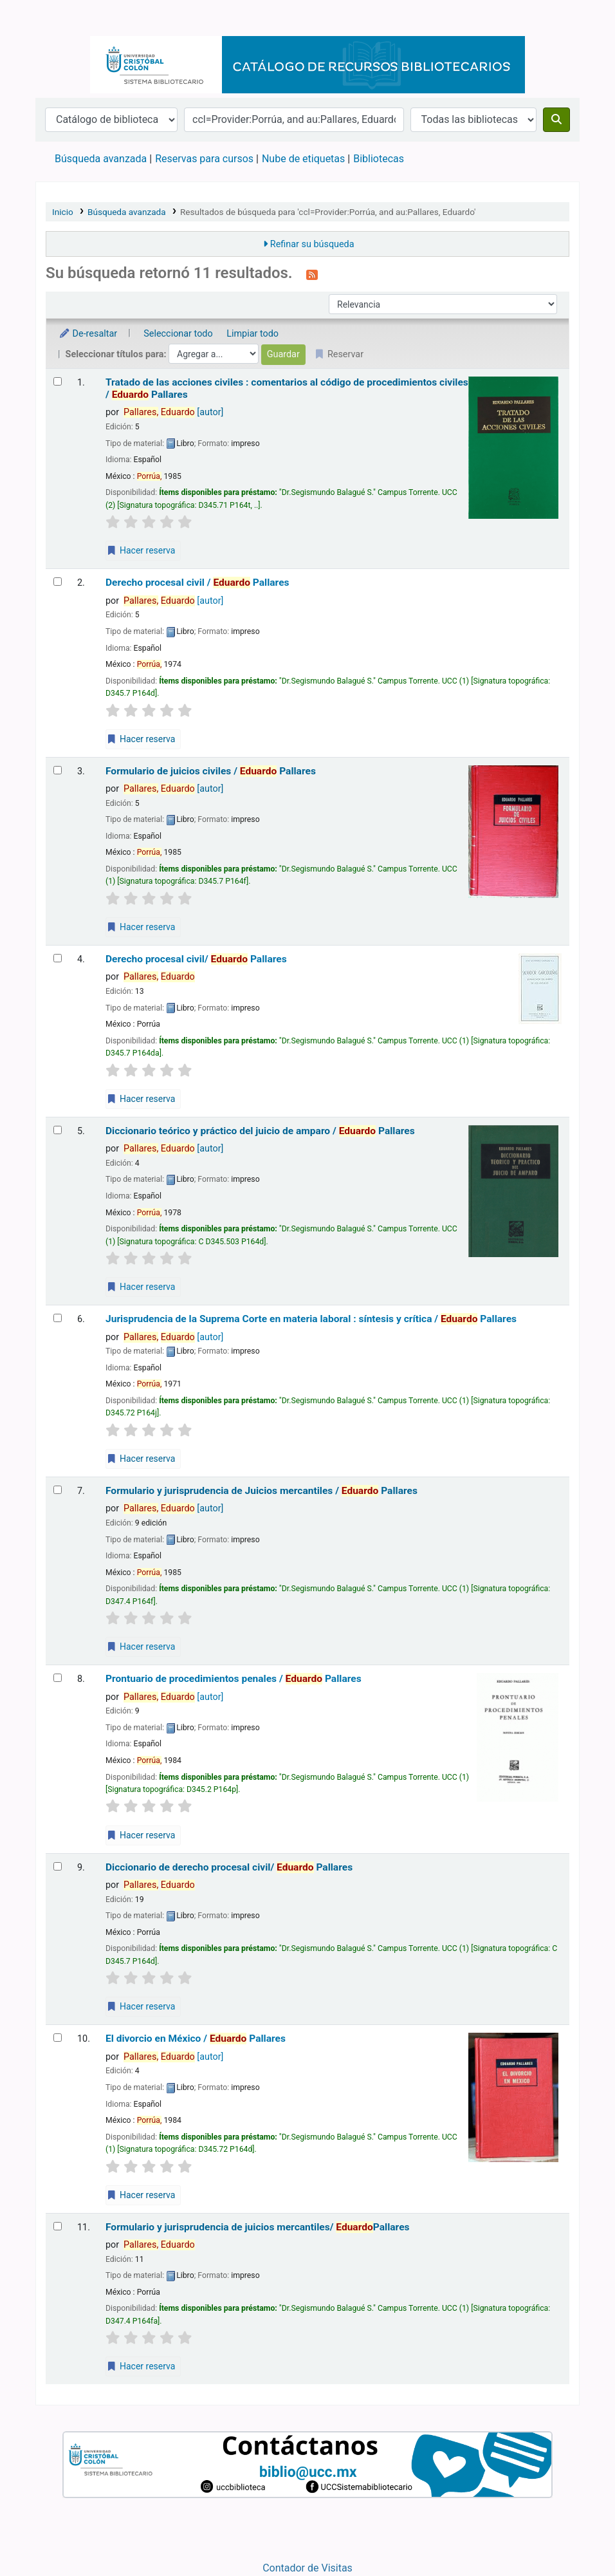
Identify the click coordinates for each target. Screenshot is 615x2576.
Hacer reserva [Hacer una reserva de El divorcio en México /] (140, 2195)
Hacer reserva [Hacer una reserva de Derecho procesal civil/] (140, 1099)
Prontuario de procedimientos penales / (234, 1679)
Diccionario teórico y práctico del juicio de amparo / (260, 1131)
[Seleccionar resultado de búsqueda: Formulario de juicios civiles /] (57, 770)
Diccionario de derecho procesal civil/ (229, 1867)
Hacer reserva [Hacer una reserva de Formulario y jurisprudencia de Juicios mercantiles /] (140, 1646)
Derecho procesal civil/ (196, 959)
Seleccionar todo (177, 333)
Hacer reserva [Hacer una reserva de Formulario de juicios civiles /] (140, 927)
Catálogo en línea (68, 18)
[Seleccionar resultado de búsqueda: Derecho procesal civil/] (57, 958)
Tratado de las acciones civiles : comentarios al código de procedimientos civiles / (287, 388)
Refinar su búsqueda (312, 244)
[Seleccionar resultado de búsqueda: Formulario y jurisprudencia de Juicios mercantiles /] (57, 1490)
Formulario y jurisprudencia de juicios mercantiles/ (258, 2227)
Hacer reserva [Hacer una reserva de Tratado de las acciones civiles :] (140, 550)
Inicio (62, 212)
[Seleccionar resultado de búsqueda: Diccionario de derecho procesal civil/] (57, 1866)
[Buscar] (556, 119)
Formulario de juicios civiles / (211, 771)
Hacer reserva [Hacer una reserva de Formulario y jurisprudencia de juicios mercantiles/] (140, 2366)
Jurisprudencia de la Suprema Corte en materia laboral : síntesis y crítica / (311, 1319)
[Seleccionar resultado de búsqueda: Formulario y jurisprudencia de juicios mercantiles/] (57, 2226)
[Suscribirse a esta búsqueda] (312, 274)
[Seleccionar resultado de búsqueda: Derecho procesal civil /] (57, 581)
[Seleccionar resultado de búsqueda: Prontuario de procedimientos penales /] (57, 1678)
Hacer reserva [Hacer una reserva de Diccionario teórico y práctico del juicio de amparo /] (140, 1287)
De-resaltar (88, 333)
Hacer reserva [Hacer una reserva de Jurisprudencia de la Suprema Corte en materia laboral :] (140, 1458)
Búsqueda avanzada (101, 159)
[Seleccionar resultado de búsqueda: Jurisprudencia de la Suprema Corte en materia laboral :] (57, 1318)
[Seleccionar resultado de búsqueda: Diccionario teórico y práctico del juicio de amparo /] (57, 1130)
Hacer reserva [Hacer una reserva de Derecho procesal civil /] (140, 739)
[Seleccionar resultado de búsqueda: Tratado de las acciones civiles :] (57, 381)
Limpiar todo (252, 333)
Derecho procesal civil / (197, 582)
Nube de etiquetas (303, 159)
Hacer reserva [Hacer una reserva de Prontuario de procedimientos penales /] (140, 1835)
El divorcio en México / (196, 2038)
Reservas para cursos (204, 159)
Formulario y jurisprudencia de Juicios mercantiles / (262, 1491)
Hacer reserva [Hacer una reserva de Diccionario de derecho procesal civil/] (140, 2006)
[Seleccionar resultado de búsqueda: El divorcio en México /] (57, 2037)
